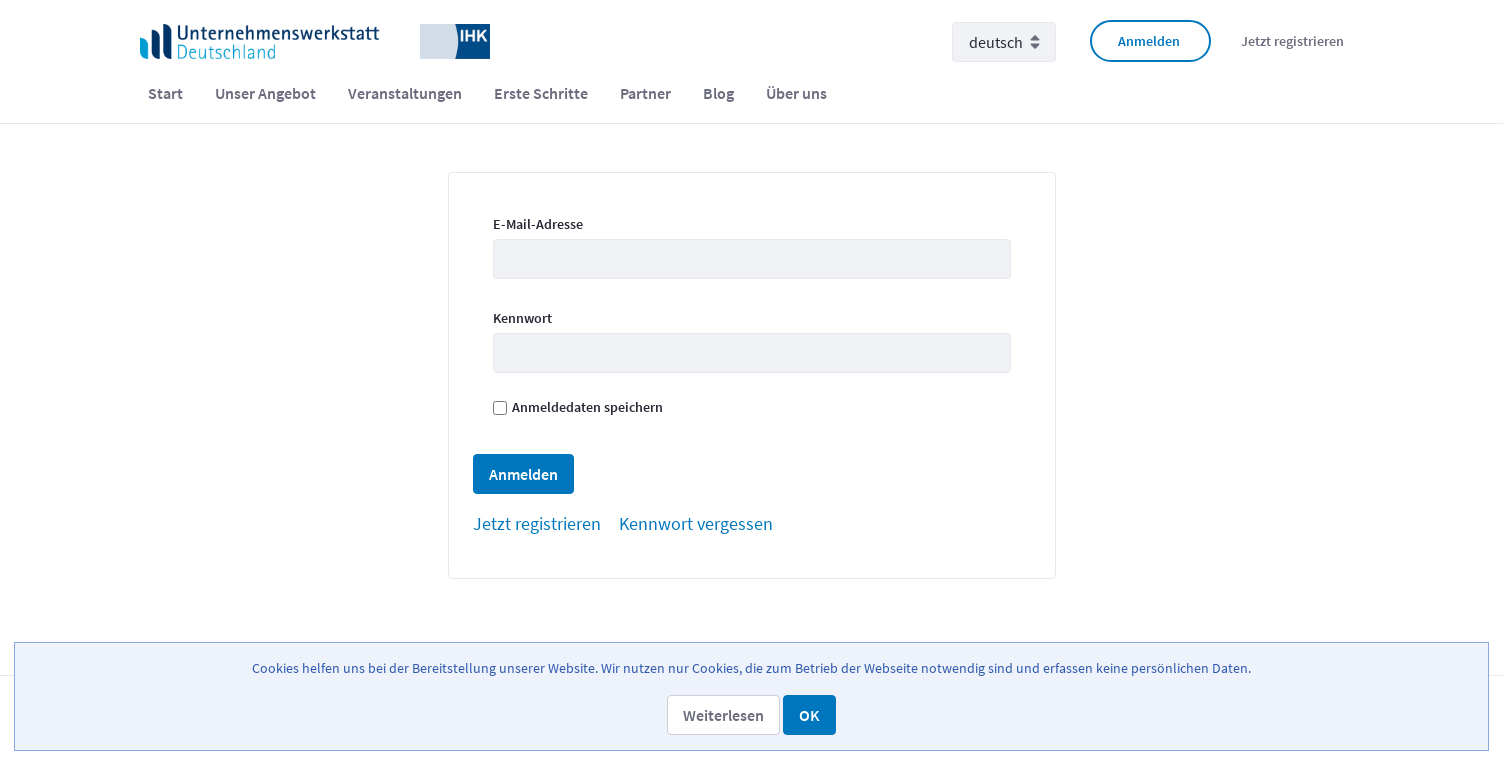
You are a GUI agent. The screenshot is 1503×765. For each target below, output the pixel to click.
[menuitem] (165, 93)
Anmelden (1149, 41)
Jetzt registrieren (1292, 41)
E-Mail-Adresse (538, 224)
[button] (723, 715)
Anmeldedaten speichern (578, 407)
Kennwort (522, 318)
